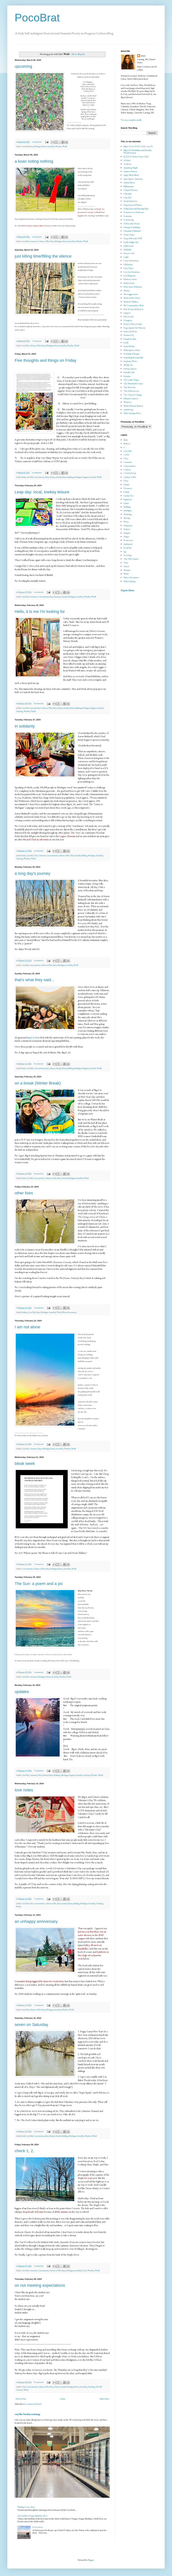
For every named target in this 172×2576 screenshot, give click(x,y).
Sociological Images (132, 353)
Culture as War (43, 241)
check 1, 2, (24, 2151)
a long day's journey (32, 873)
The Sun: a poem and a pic (39, 1583)
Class (35, 855)
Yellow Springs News (132, 413)
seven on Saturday (31, 2024)
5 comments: (37, 142)
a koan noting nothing (34, 161)
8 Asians (127, 160)
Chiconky (128, 193)
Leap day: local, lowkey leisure (42, 492)
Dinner (52, 477)
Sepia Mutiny (129, 346)
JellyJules (128, 249)
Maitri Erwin (129, 283)
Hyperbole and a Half (133, 238)
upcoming (23, 66)
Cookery (127, 469)
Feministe (128, 216)
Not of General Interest (133, 309)
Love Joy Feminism (132, 271)
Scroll (126, 342)
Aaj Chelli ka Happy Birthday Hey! (32, 2515)
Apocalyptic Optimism (133, 178)
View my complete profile (131, 119)
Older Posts (104, 2398)
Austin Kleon (129, 182)
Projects (127, 529)
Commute (33, 241)
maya (143, 55)
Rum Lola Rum (130, 331)
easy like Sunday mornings (27, 2414)
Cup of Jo (128, 197)
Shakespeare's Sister (132, 350)
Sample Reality (130, 338)
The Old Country (131, 558)
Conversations (38, 477)
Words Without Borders (133, 405)
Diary (31, 146)
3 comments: (37, 341)
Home (64, 477)
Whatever (128, 402)
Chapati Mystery (131, 190)
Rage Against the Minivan (134, 327)
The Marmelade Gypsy (133, 383)
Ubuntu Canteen (131, 398)
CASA (126, 454)
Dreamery (57, 596)
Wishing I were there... (26, 2507)
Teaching (19, 711)
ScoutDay (51, 146)
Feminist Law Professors (134, 212)
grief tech (32, 1037)
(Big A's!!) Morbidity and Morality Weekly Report (138, 151)
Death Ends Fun (130, 201)
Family (58, 477)
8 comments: (39, 703)
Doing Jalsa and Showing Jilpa (136, 208)
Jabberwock (129, 245)
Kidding (70, 477)
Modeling (128, 514)
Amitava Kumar (130, 171)
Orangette (128, 320)
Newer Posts (21, 2398)
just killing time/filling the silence (43, 256)
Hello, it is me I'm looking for (40, 611)
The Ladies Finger (131, 379)
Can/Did (25, 146)
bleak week (25, 1463)
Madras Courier (130, 279)
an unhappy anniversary (36, 1921)
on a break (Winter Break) (38, 1083)
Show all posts (78, 54)
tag (125, 551)
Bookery (25, 1312)
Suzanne (127, 376)
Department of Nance (133, 205)
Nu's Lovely (129, 316)
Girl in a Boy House (132, 223)
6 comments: (37, 472)
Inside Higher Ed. (131, 242)
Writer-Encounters (69, 1312)
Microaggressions (131, 294)
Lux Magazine (130, 275)
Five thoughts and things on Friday (45, 360)
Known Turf (129, 253)
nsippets (127, 312)
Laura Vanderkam (131, 260)
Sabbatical (128, 544)
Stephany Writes (130, 361)
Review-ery (128, 540)
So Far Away (37, 2527)
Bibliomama (129, 186)
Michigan (37, 146)
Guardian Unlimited (132, 230)
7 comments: (39, 1564)
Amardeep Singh (130, 167)
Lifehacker (128, 264)
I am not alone (27, 1327)
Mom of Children (131, 301)
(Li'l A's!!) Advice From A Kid (136, 156)
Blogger (91, 2559)
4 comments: (37, 236)
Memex (127, 290)
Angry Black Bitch (131, 175)
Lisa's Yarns (128, 268)
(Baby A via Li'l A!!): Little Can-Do (138, 146)
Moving (127, 518)
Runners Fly (129, 335)
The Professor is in (131, 390)
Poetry (44, 146)
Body (23, 477)
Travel (84, 2270)
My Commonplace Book (134, 305)
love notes (24, 1790)
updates (22, 1691)
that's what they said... (34, 980)
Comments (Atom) (34, 2403)
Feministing (129, 219)
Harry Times (129, 234)
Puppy (126, 536)
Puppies (85, 477)
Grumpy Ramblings (132, 227)
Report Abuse (127, 590)
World (64, 146)
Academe (127, 163)
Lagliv (126, 257)
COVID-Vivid (130, 473)
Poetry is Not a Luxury (133, 324)
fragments (128, 499)
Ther (126, 562)
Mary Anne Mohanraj (133, 286)
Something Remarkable (133, 357)
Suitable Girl (129, 372)
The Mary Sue (130, 387)
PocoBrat (37, 17)
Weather (58, 146)
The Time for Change (133, 394)
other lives (24, 1193)
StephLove (128, 364)
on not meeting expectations (40, 2285)
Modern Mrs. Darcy (132, 297)
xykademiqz (129, 409)
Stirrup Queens (130, 368)
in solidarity (25, 726)
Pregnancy (128, 525)
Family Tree (129, 495)
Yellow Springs (130, 581)
